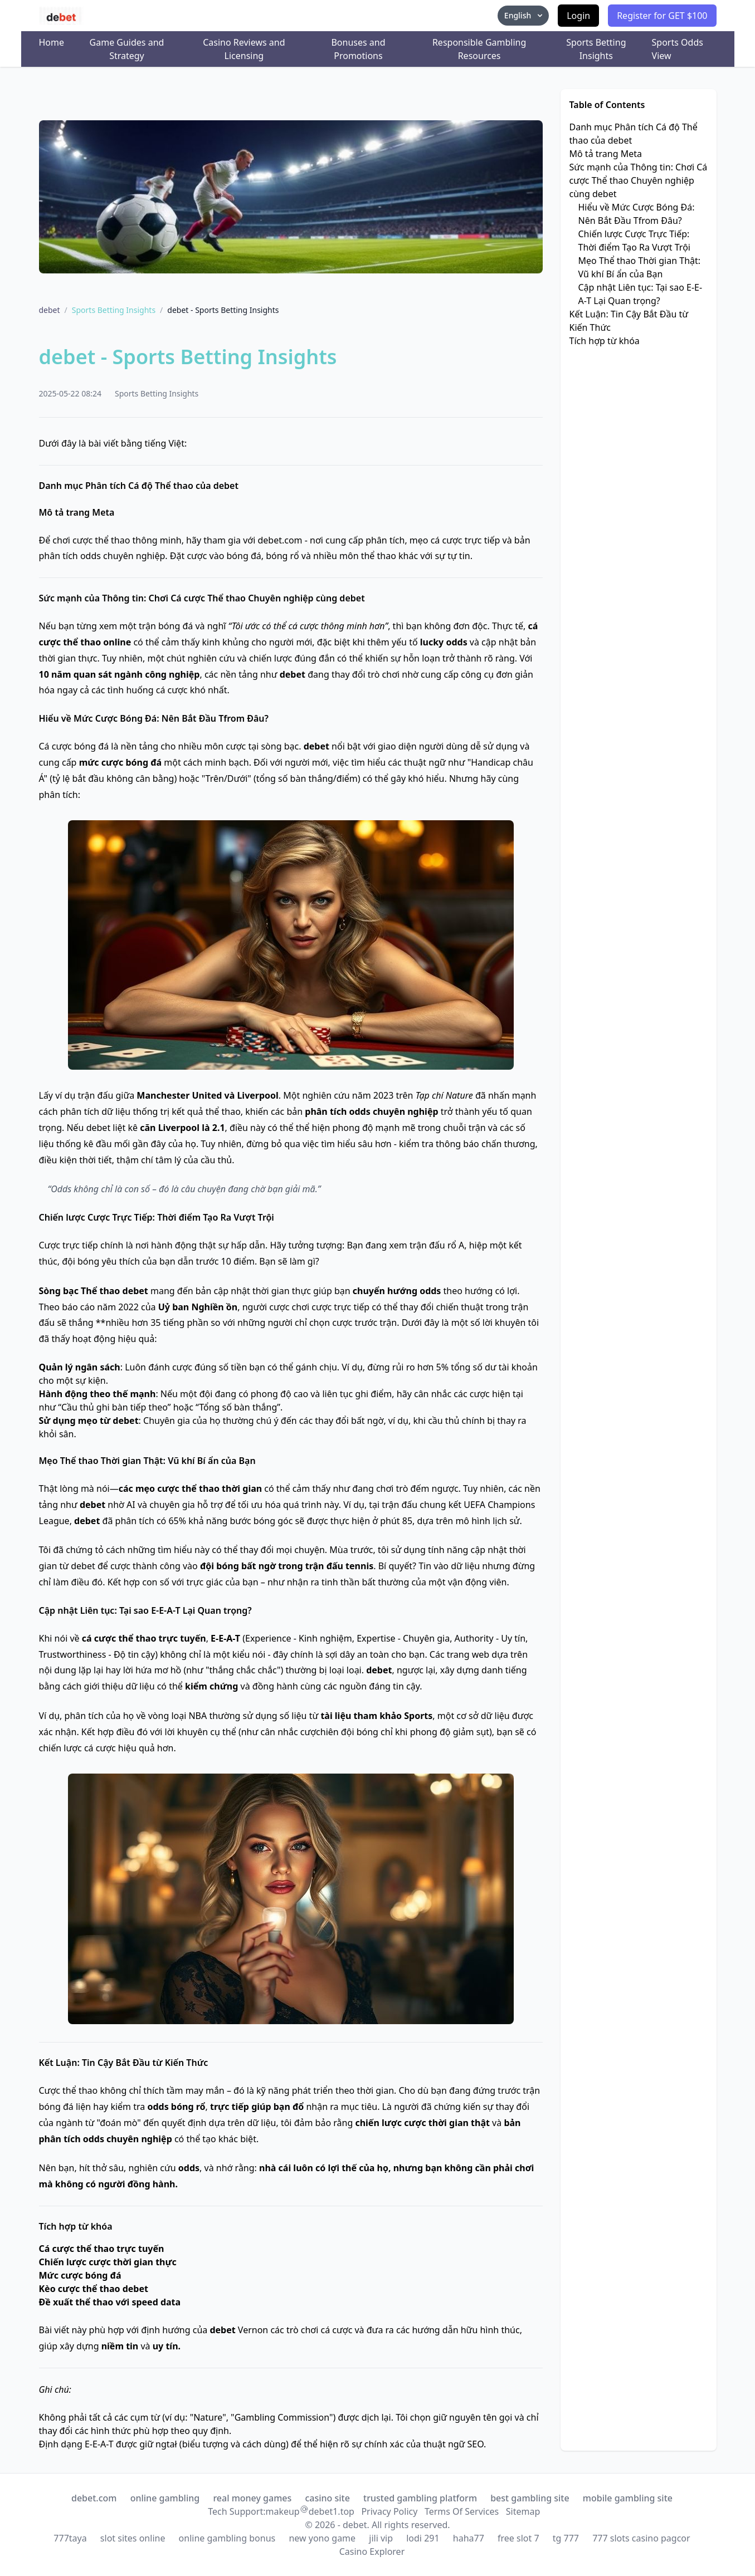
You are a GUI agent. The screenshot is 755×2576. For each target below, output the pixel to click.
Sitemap (523, 2511)
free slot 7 (518, 2538)
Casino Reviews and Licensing (244, 49)
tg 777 (566, 2538)
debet (49, 310)
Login (578, 15)
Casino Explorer (372, 2551)
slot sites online (132, 2538)
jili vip (381, 2538)
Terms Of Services (462, 2511)
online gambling (165, 2498)
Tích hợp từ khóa (604, 341)
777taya (69, 2538)
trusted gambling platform (420, 2498)
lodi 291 (422, 2538)
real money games (252, 2498)
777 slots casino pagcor (641, 2538)
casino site (327, 2498)
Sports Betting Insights (596, 49)
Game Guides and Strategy (127, 49)
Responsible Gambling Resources (479, 49)
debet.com (93, 2498)
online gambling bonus (227, 2538)
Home (52, 42)
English (524, 15)
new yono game (322, 2538)
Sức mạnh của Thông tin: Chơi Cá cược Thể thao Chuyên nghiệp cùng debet (638, 180)
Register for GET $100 (662, 15)
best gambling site (529, 2498)
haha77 (468, 2538)
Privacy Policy (389, 2511)
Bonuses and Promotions (358, 49)
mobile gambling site (628, 2498)
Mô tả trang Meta (605, 154)
